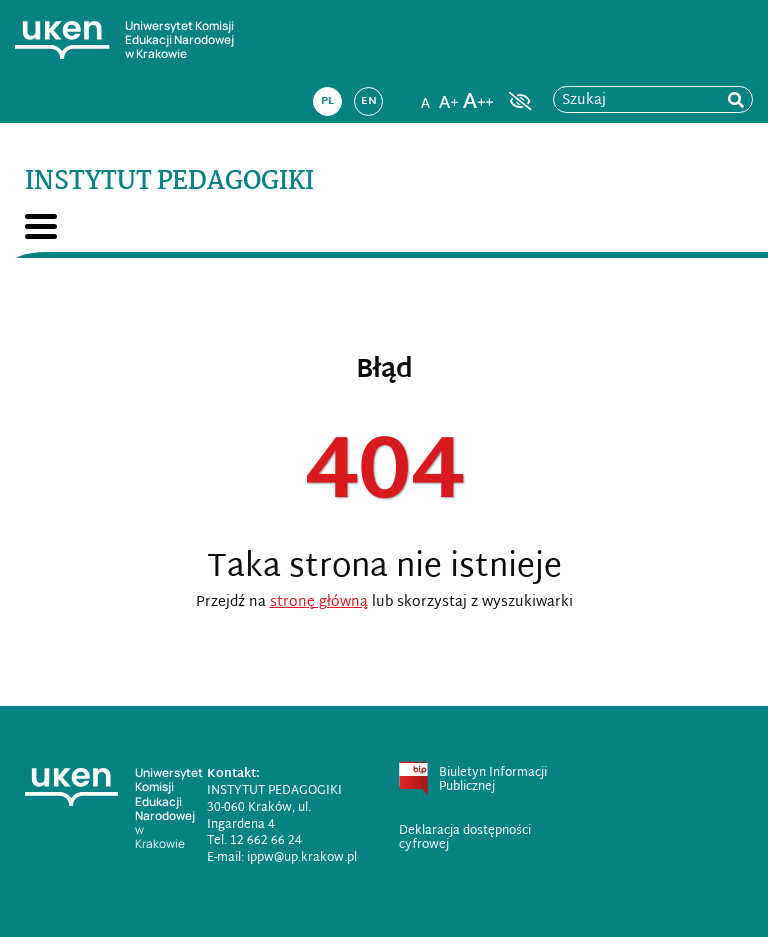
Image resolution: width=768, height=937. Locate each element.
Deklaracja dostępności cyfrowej (465, 838)
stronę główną (319, 602)
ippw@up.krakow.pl (302, 858)
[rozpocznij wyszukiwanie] (736, 100)
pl (327, 101)
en (369, 101)
